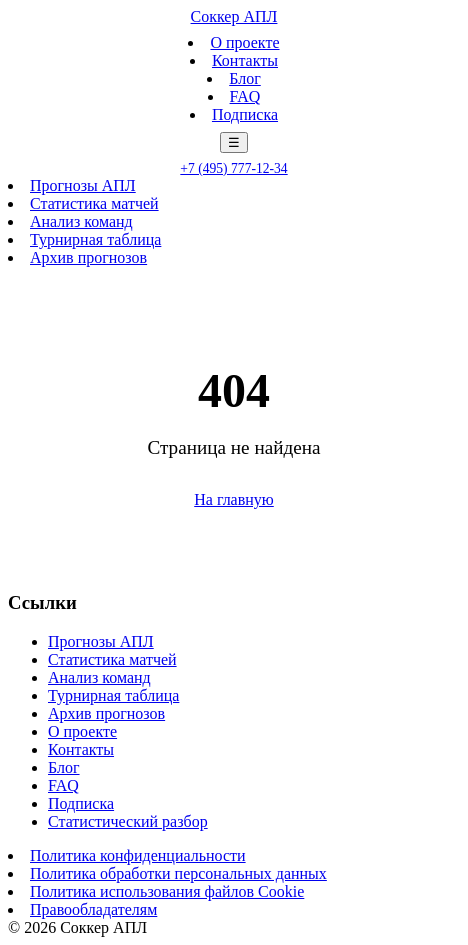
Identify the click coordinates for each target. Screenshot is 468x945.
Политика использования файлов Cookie (167, 891)
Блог (245, 78)
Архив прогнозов (88, 257)
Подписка (245, 114)
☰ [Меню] (234, 142)
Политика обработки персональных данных (178, 873)
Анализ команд (81, 221)
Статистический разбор (128, 821)
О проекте (244, 42)
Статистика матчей (94, 203)
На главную (234, 499)
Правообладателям (93, 909)
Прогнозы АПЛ (83, 185)
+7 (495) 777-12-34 (233, 168)
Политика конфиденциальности (138, 855)
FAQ (245, 96)
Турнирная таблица (95, 239)
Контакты (245, 60)
